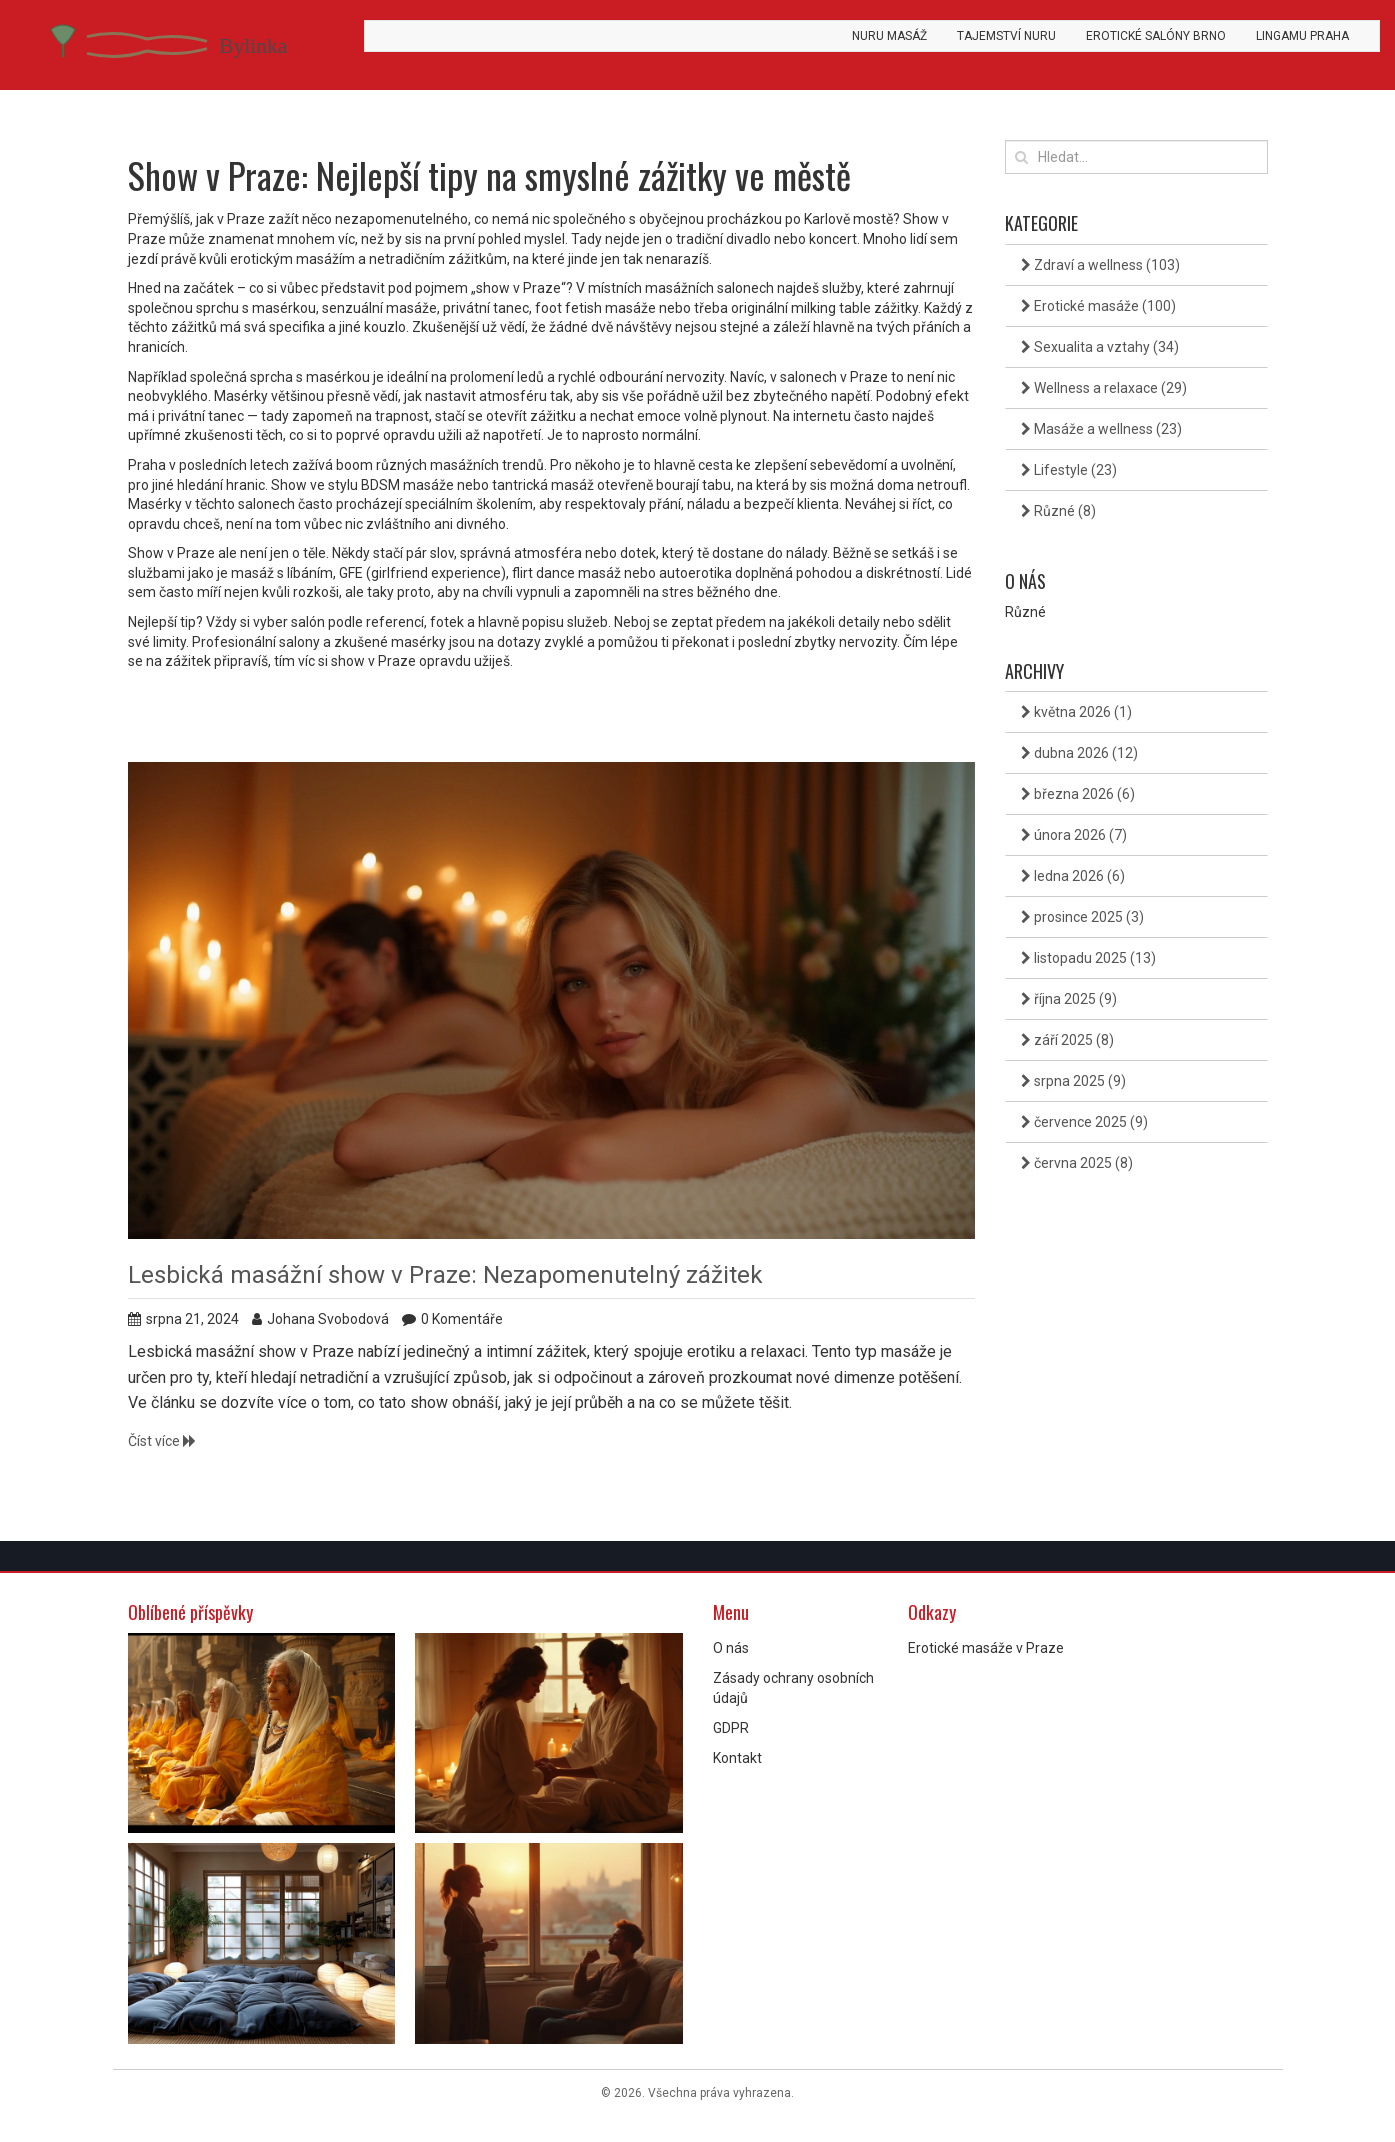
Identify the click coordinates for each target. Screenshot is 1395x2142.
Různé (1058, 511)
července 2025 (1084, 1122)
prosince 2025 (1082, 917)
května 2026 (1076, 712)
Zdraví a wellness (1100, 265)
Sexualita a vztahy (1100, 347)
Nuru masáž (889, 36)
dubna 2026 (1079, 753)
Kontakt (737, 1758)
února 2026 (1074, 835)
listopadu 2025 (1088, 958)
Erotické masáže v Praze (986, 1648)
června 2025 (1077, 1163)
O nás (731, 1648)
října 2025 (1069, 999)
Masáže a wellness (1101, 429)
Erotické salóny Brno (1156, 36)
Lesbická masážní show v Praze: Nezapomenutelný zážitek (445, 1275)
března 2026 (1078, 794)
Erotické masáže (1098, 306)
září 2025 (1067, 1040)
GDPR (731, 1728)
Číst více (162, 1441)
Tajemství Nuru (1006, 36)
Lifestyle (1069, 470)
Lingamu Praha (1302, 36)
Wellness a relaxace (1104, 388)
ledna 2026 (1073, 876)
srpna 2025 (1073, 1081)
